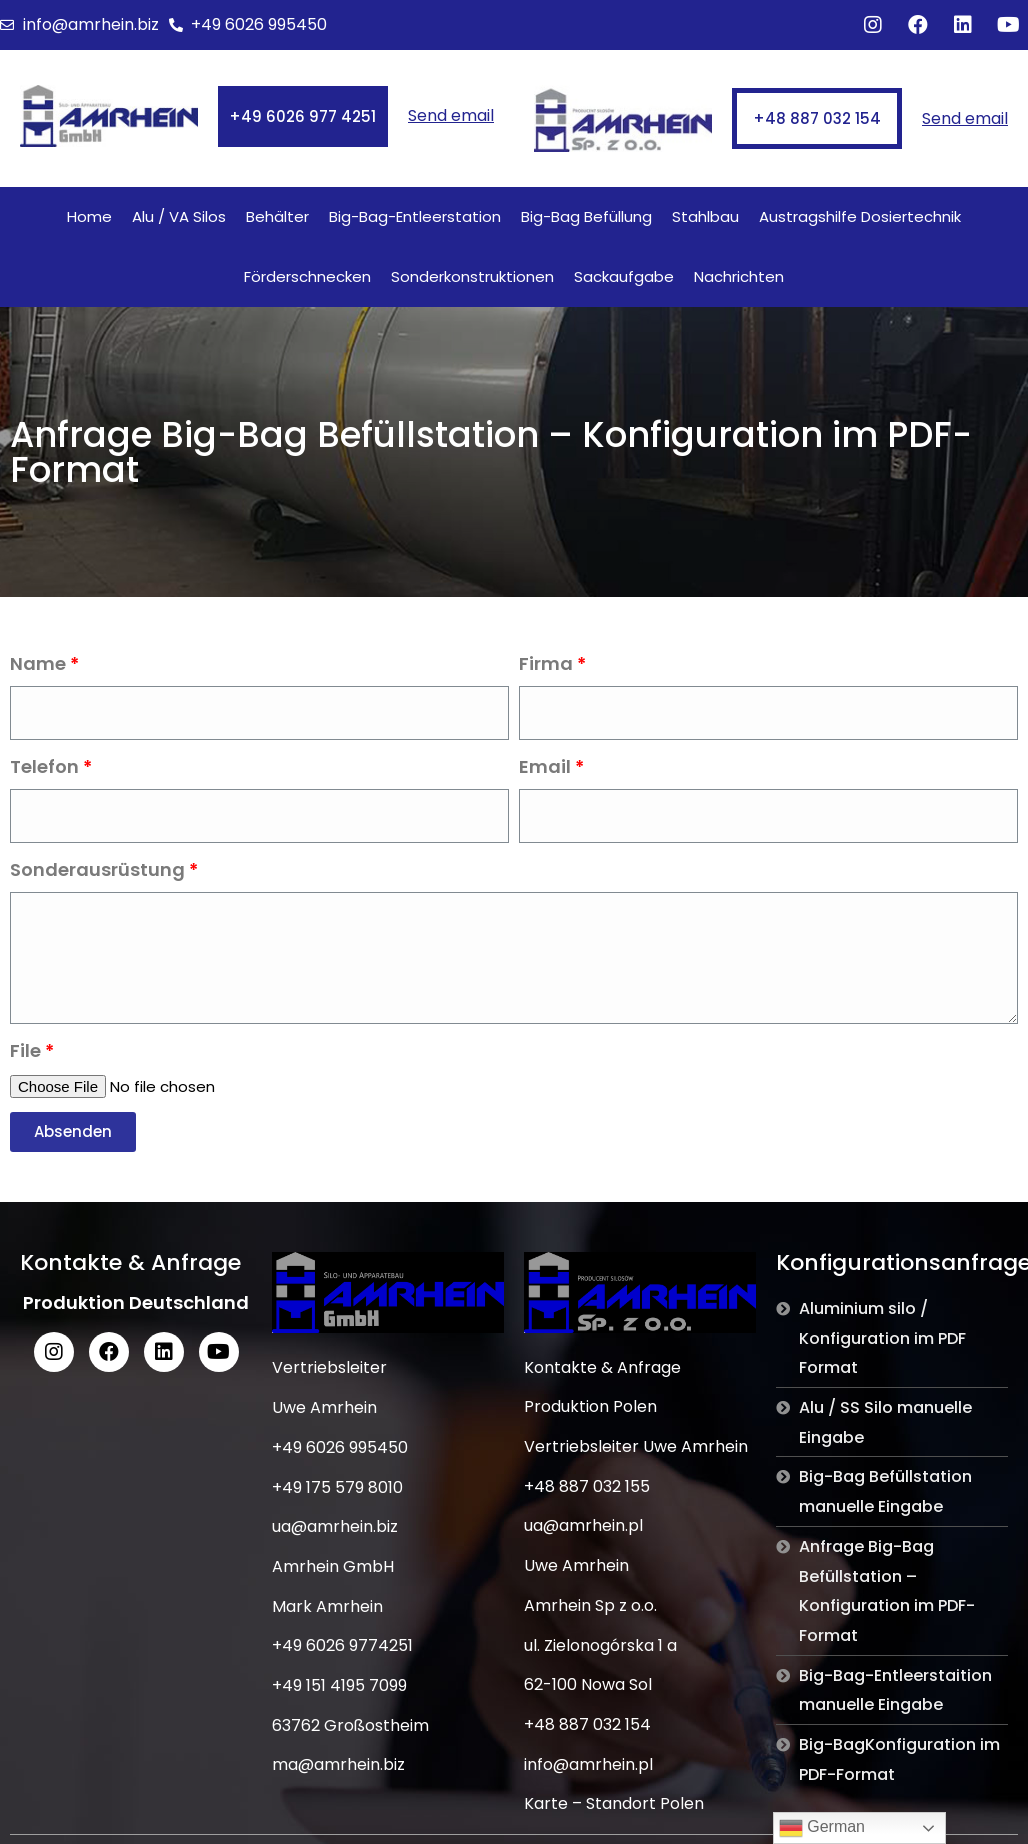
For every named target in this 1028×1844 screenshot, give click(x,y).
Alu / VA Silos (179, 216)
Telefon (44, 766)
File (25, 1050)
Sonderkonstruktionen (472, 276)
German (822, 1828)
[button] (303, 116)
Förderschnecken (307, 276)
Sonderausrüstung (97, 869)
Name (38, 663)
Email (545, 766)
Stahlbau (705, 216)
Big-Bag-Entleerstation (415, 216)
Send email (451, 115)
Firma (546, 663)
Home (89, 216)
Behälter (277, 216)
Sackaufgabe (624, 276)
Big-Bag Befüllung (586, 216)
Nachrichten (739, 276)
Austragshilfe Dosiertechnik (860, 216)
